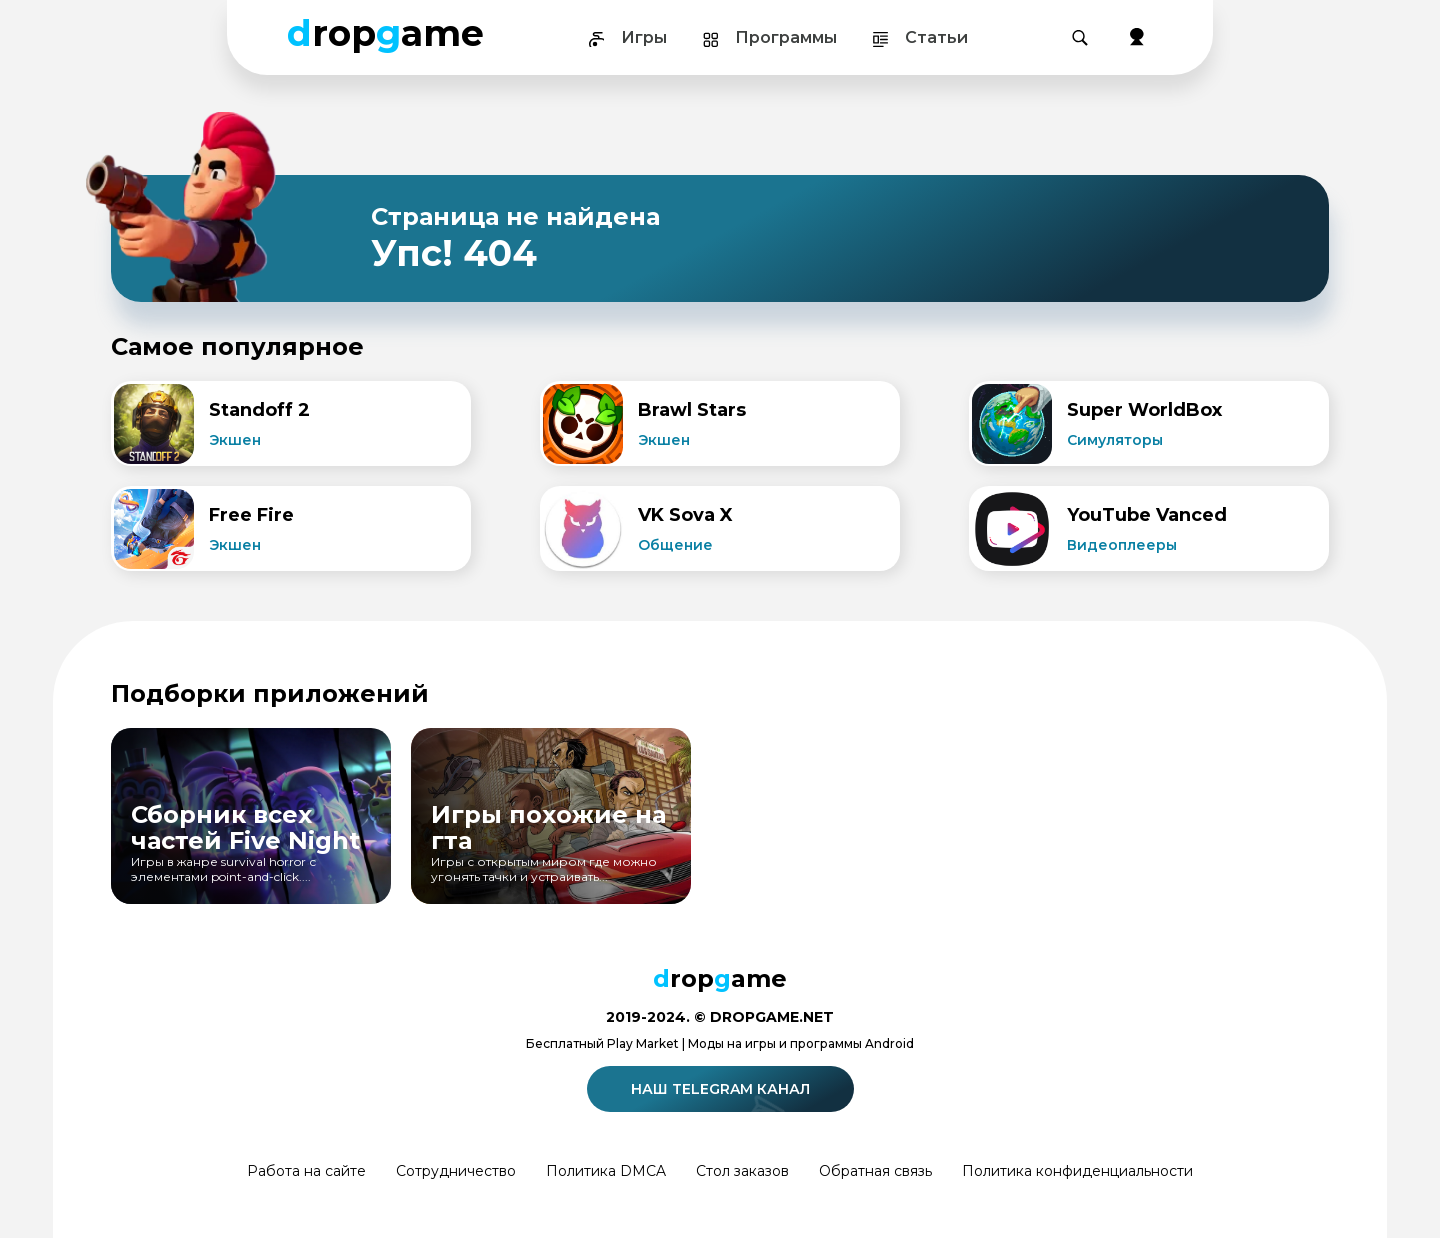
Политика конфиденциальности (1077, 1171)
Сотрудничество (456, 1171)
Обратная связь (875, 1171)
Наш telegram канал (723, 1089)
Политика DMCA (606, 1171)
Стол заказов (742, 1171)
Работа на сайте (306, 1171)
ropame (385, 33)
